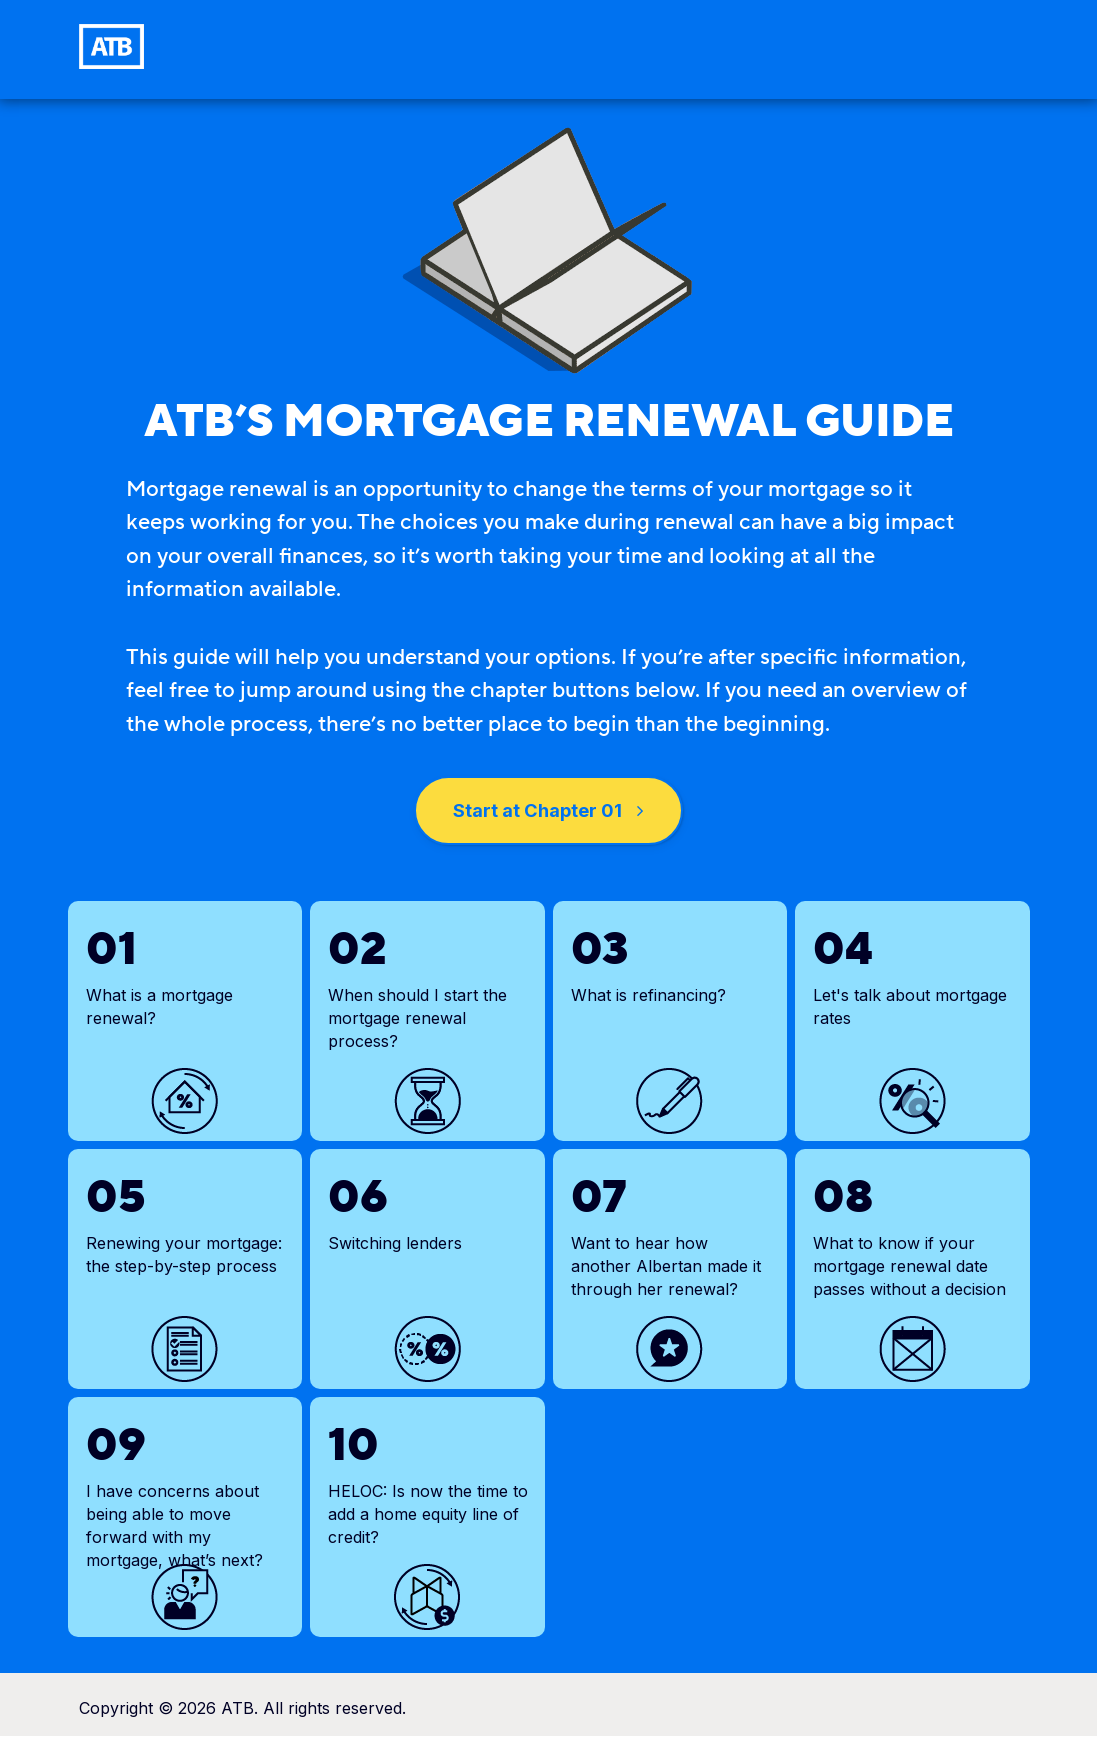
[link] (111, 46)
